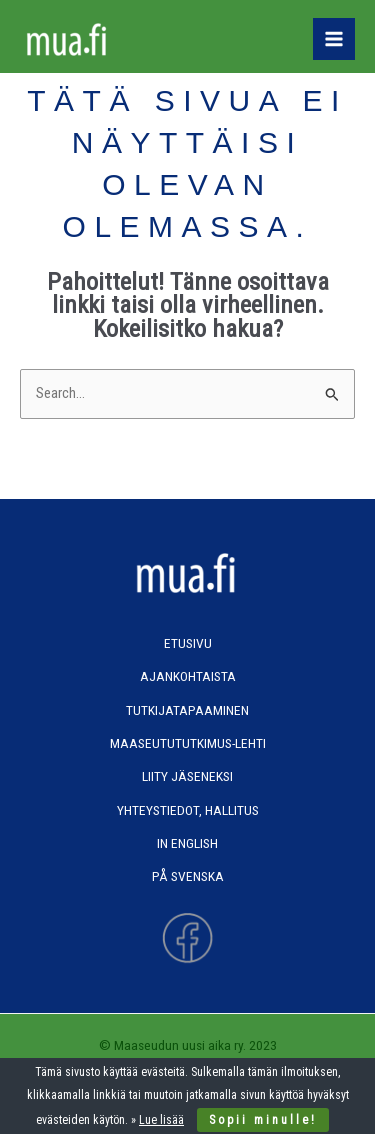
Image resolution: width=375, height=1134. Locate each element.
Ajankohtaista (188, 676)
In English (187, 843)
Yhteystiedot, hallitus (188, 810)
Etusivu (188, 643)
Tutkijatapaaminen (187, 710)
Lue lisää (161, 1120)
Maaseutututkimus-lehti (188, 743)
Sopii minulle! (263, 1120)
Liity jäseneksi (187, 776)
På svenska (188, 876)
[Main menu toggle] (334, 39)
